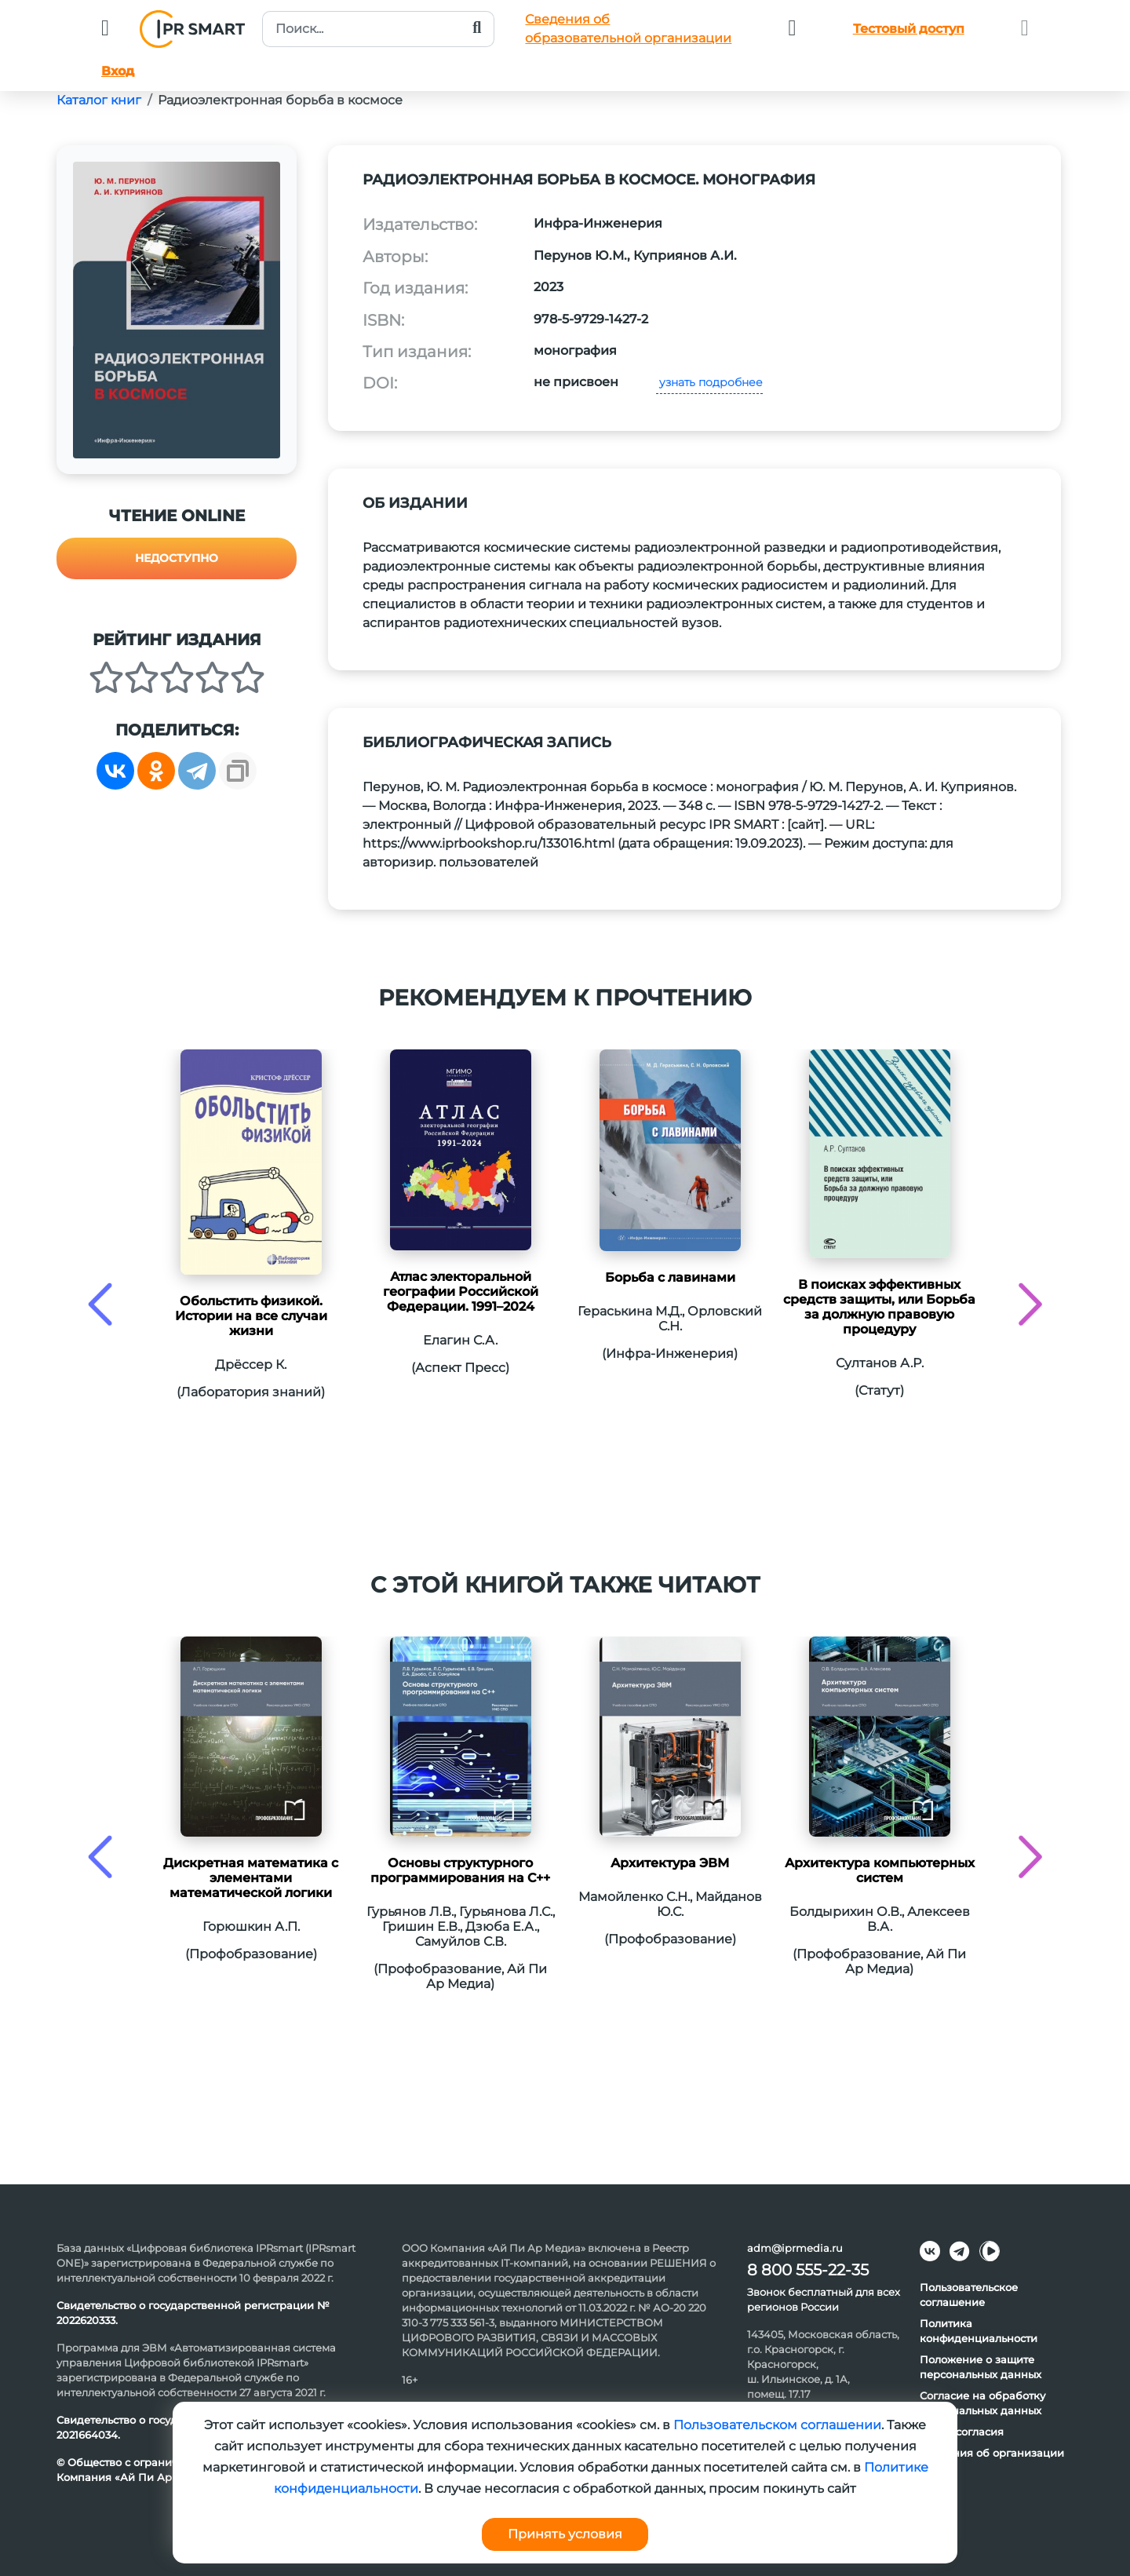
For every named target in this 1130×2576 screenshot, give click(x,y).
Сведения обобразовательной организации (628, 29)
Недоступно (176, 558)
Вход (117, 71)
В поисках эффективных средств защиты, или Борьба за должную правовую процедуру (879, 1307)
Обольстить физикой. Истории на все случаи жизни (251, 1315)
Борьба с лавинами (670, 1277)
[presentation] (100, 1304)
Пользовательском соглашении (777, 2424)
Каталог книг (98, 100)
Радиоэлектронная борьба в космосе (280, 100)
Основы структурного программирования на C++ (460, 1870)
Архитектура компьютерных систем (880, 1870)
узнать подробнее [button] (709, 382)
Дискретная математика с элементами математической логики (250, 1877)
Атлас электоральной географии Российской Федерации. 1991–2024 (460, 1291)
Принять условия (565, 2534)
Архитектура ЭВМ (670, 1862)
